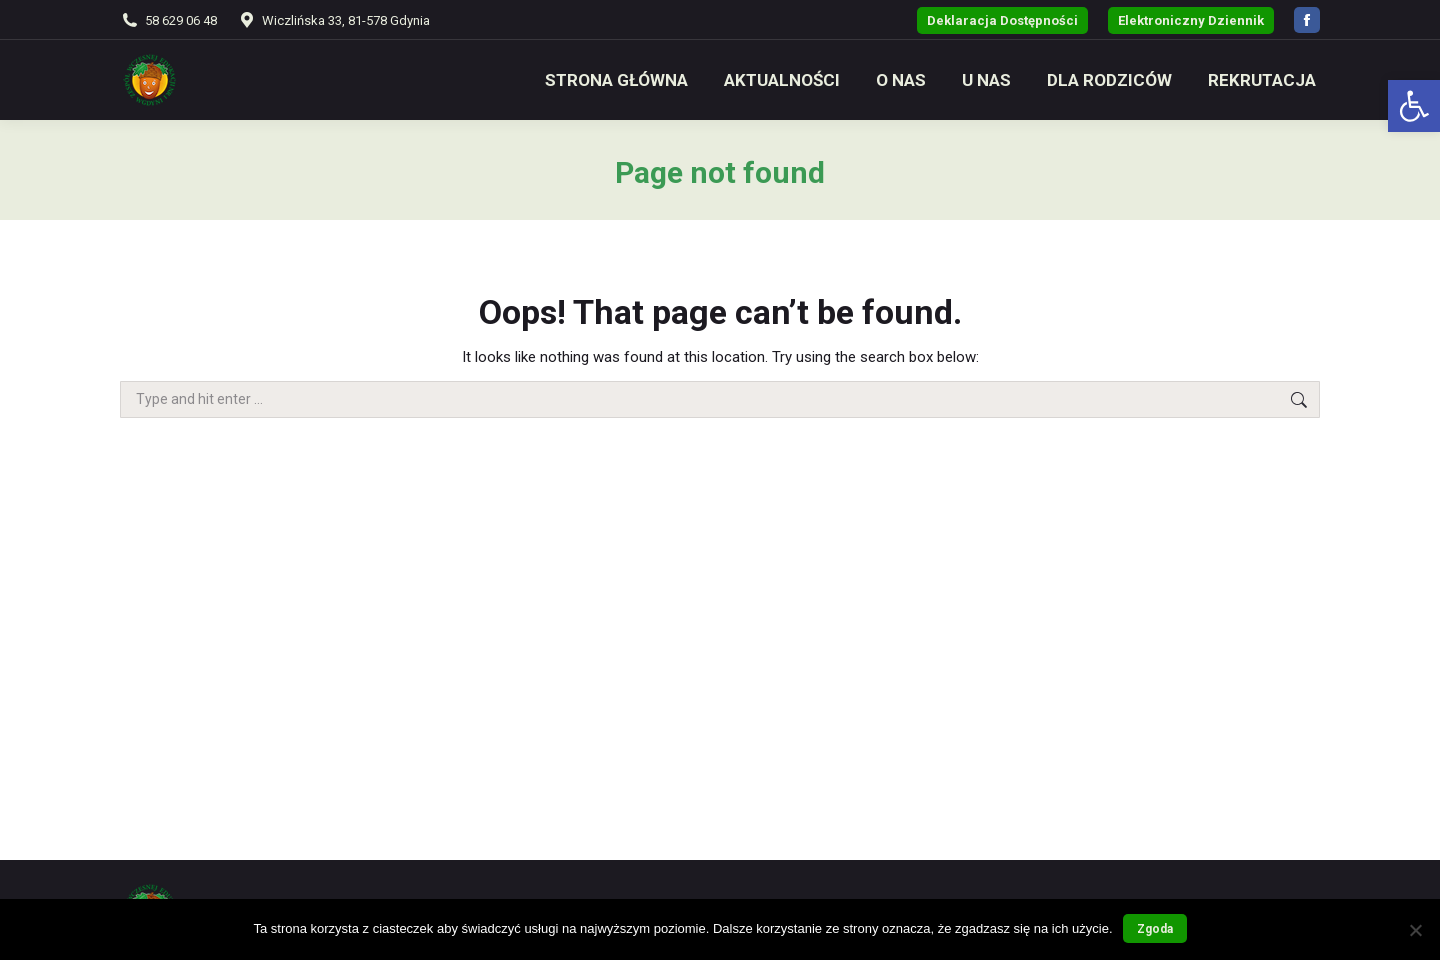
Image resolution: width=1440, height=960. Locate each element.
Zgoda (1155, 929)
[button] (1414, 106)
